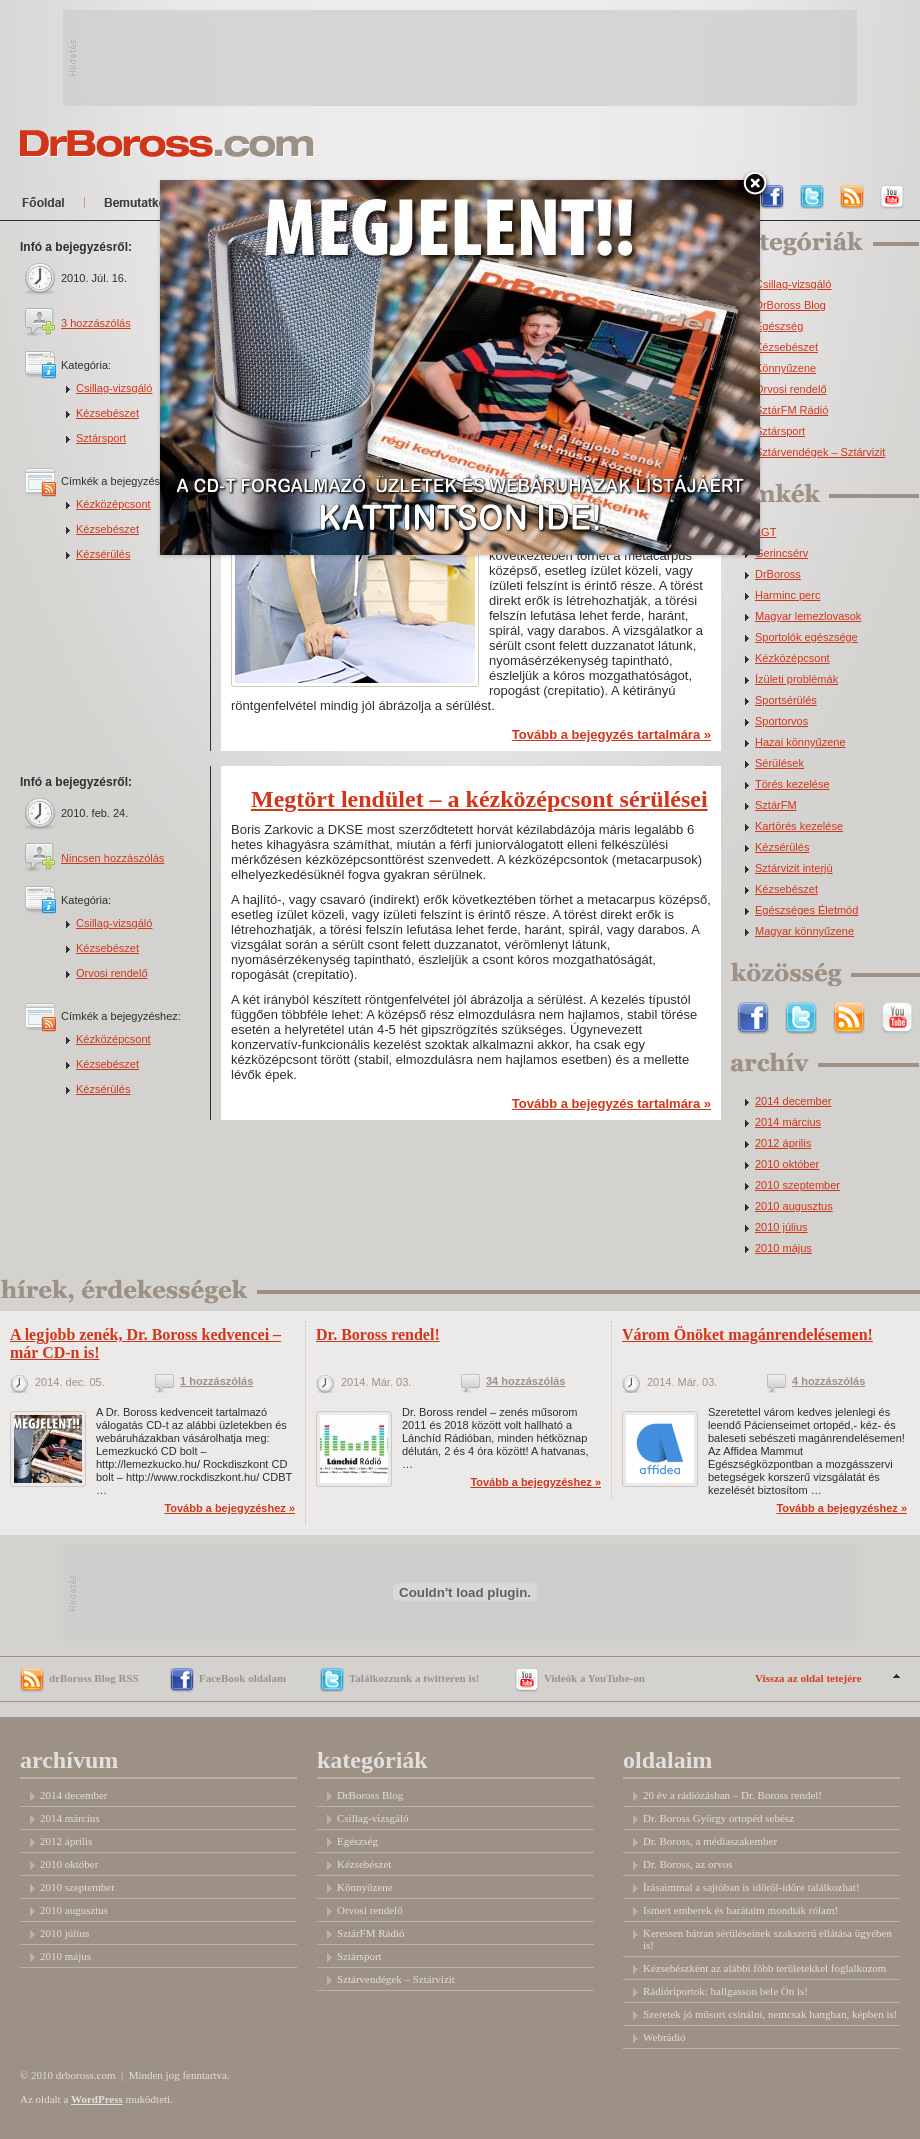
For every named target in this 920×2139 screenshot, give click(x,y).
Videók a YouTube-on (594, 1678)
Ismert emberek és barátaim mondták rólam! (740, 1910)
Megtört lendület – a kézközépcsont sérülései (479, 799)
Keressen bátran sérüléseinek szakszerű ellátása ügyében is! (767, 1939)
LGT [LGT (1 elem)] (765, 532)
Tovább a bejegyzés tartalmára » (611, 734)
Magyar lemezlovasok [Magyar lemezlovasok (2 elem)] (808, 616)
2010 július (781, 1227)
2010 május (783, 1248)
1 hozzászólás (216, 1381)
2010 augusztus (794, 1206)
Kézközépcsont (113, 504)
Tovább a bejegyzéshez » (229, 1508)
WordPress (97, 2099)
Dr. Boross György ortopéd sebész (718, 1818)
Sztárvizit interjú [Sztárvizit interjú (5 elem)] (794, 868)
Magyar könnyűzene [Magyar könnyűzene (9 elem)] (804, 931)
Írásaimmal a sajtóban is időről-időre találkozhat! (751, 1887)
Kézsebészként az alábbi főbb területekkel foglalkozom (764, 1968)
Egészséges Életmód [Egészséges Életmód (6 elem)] (806, 910)
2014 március (788, 1122)
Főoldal (47, 206)
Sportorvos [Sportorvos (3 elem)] (781, 721)
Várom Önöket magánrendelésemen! (747, 1334)
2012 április (783, 1143)
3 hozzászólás (96, 323)
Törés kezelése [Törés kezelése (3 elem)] (792, 784)
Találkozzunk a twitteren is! (414, 1678)
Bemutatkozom (154, 206)
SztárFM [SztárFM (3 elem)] (776, 805)
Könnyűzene (785, 368)
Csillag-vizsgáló (114, 388)
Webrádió (664, 2037)
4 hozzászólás (828, 1381)
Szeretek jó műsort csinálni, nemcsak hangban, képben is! (770, 2014)
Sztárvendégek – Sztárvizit (820, 452)
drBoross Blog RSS (94, 1678)
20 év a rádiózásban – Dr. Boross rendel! (732, 1795)
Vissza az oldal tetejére (808, 1678)
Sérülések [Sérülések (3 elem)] (779, 763)
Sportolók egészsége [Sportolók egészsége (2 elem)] (806, 637)
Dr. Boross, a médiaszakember (710, 1841)
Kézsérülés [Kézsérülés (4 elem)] (782, 847)
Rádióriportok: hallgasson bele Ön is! (725, 1991)
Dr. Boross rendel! (378, 1334)
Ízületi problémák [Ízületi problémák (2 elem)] (796, 679)
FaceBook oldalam (242, 1678)
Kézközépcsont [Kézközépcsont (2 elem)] (792, 658)
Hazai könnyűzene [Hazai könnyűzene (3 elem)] (800, 742)
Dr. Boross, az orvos (688, 1864)
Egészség (779, 326)
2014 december (793, 1101)
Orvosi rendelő (112, 973)
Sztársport (101, 438)
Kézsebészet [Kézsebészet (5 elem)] (786, 889)
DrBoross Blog (790, 305)
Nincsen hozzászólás (112, 858)
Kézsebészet (107, 413)
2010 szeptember (797, 1185)
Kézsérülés (103, 554)
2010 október (787, 1164)
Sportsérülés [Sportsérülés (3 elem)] (786, 700)
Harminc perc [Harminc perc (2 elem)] (787, 595)
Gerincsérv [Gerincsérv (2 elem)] (781, 553)
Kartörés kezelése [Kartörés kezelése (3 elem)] (799, 826)
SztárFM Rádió (791, 410)
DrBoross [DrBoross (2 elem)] (778, 574)
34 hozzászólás (525, 1381)
